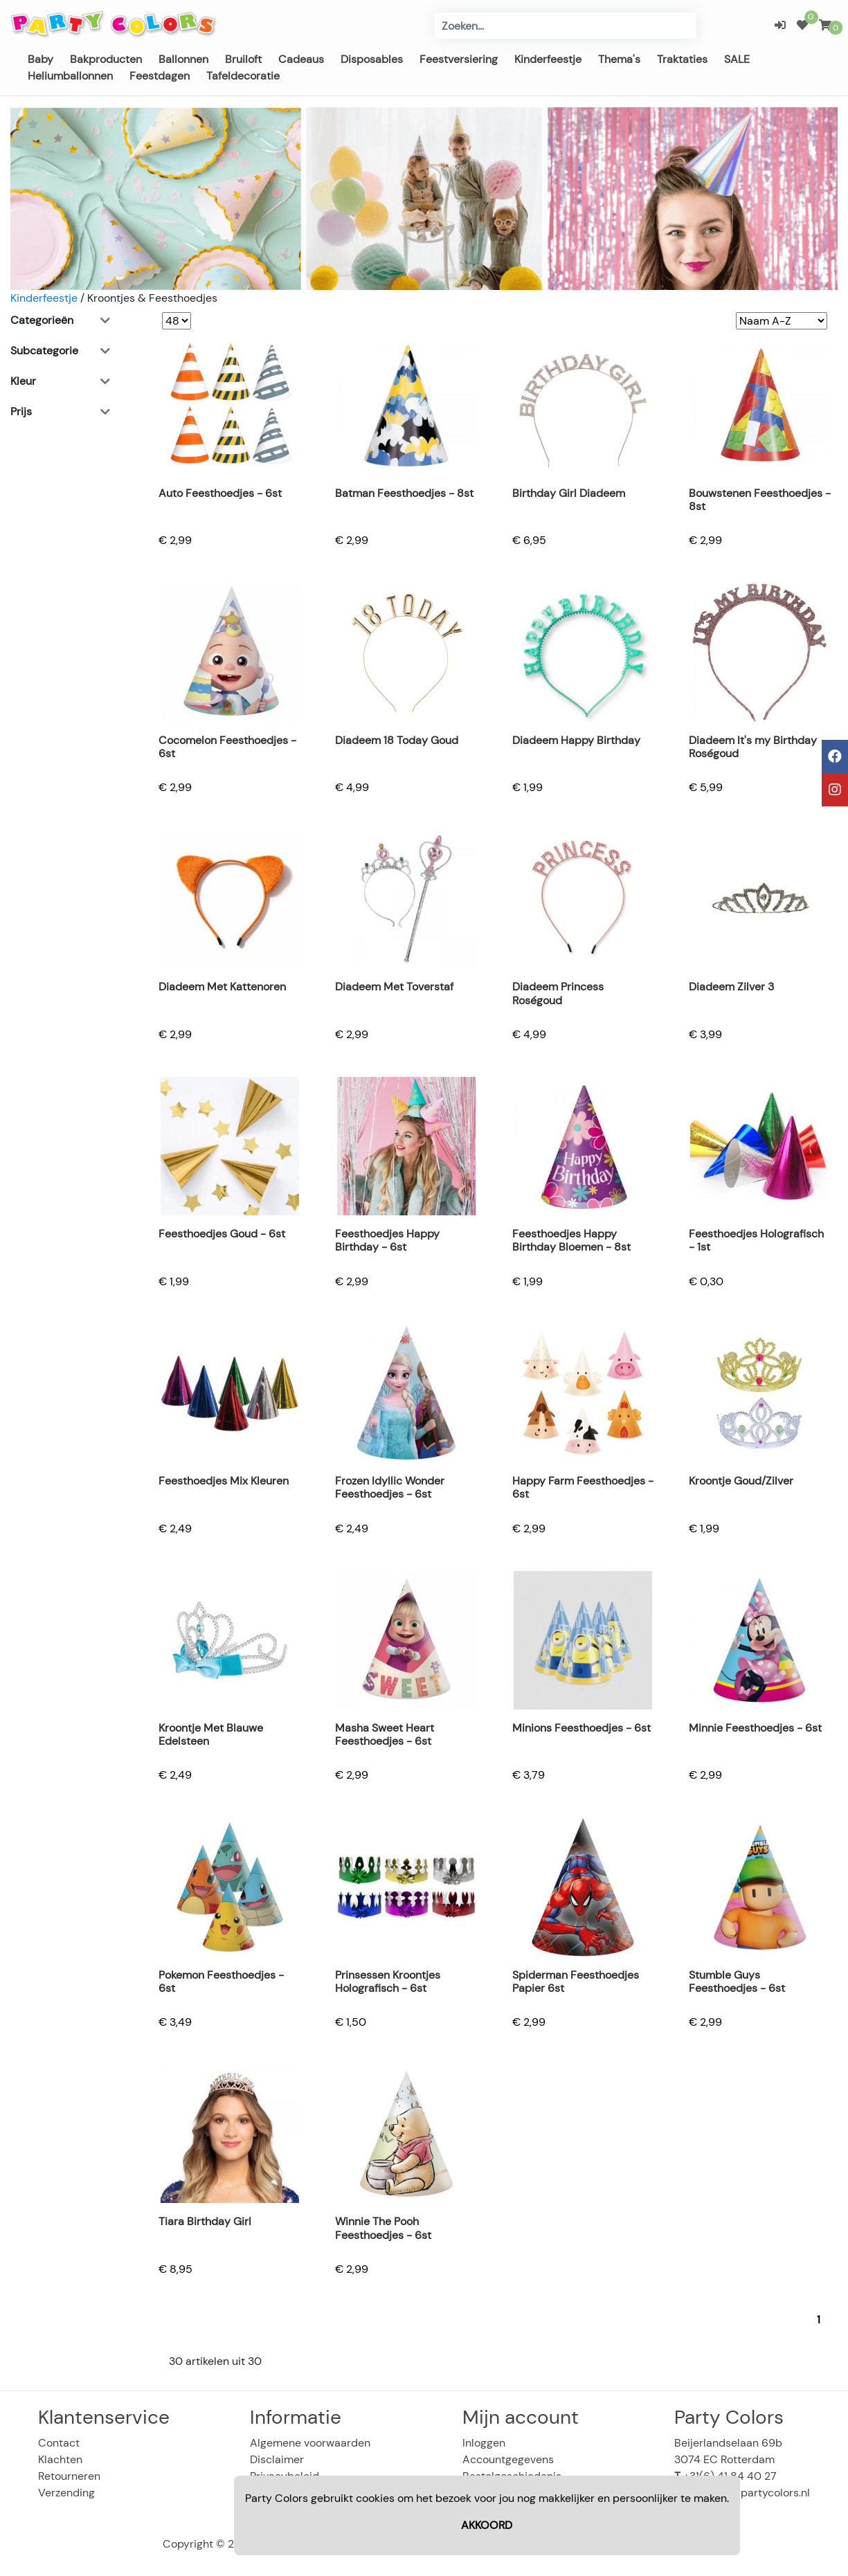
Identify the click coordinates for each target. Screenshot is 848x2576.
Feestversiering (459, 59)
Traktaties (682, 59)
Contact (59, 2443)
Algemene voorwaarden (310, 2443)
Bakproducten (106, 59)
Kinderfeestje (547, 59)
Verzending (66, 2492)
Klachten (60, 2459)
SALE (737, 59)
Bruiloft (243, 59)
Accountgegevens (508, 2459)
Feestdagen (159, 76)
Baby (40, 59)
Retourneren (69, 2476)
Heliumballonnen (70, 76)
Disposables (372, 59)
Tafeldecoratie (243, 76)
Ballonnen (183, 59)
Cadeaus (301, 59)
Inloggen (483, 2443)
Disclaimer (277, 2459)
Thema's (619, 59)
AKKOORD (486, 2525)
